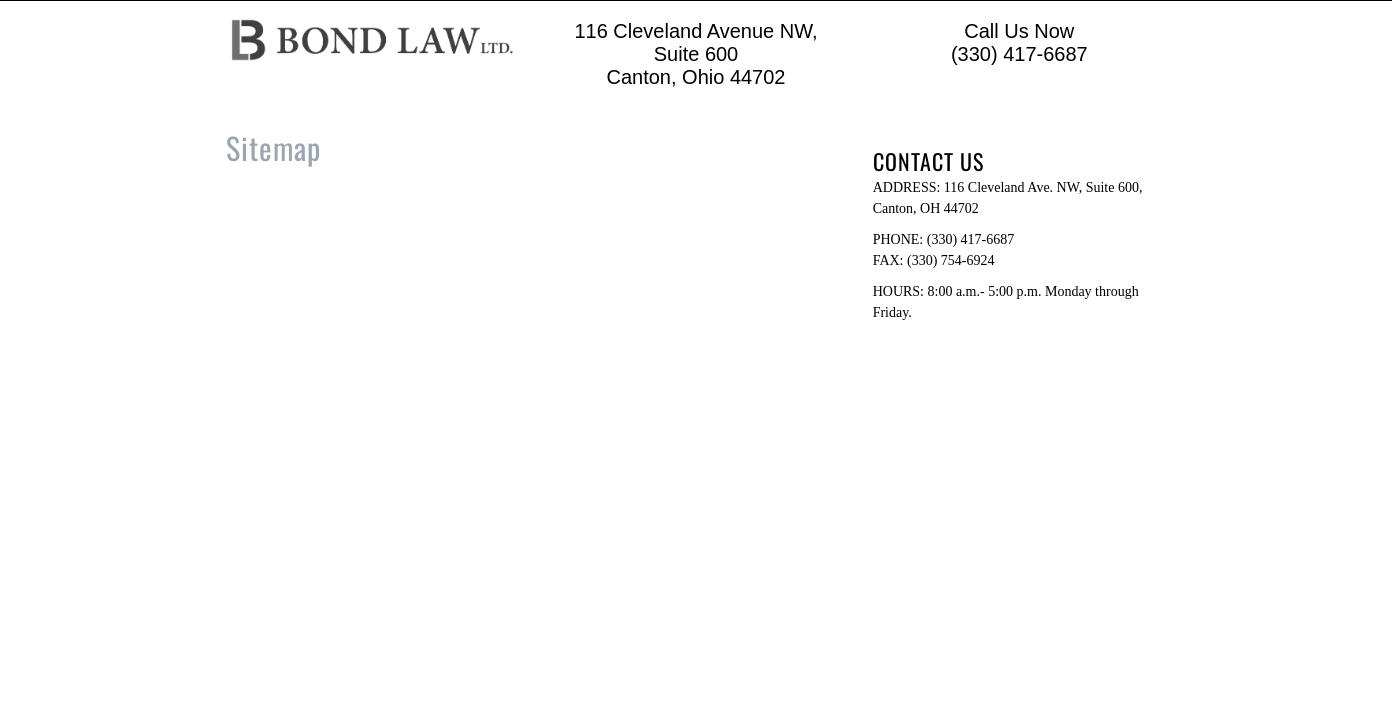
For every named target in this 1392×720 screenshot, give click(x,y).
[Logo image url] (372, 38)
